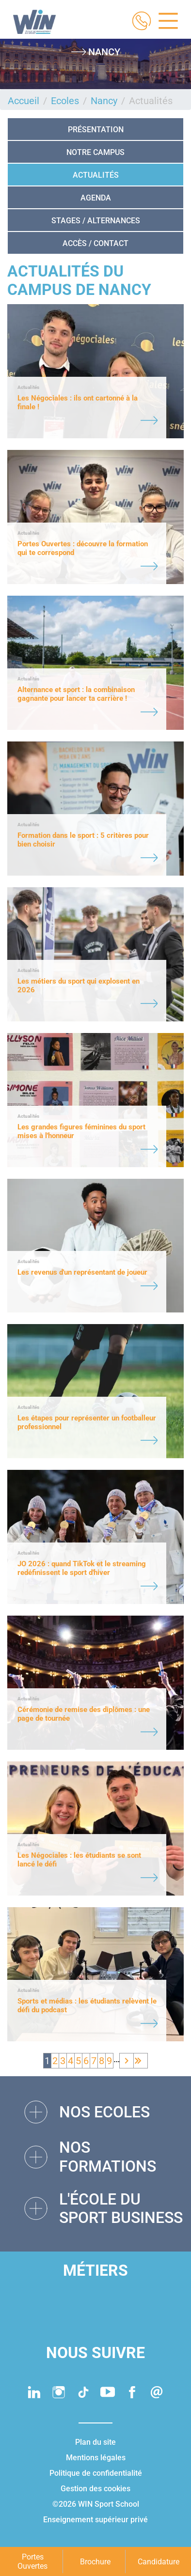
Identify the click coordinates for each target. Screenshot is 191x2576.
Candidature (158, 2561)
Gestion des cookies (95, 2488)
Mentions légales (96, 2457)
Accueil (23, 101)
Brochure (95, 2561)
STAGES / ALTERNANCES (95, 220)
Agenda (95, 197)
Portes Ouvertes (32, 2561)
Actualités (96, 175)
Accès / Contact (95, 243)
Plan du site (95, 2442)
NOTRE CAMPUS (95, 152)
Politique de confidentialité (95, 2473)
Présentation (96, 129)
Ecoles (65, 101)
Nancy (104, 101)
